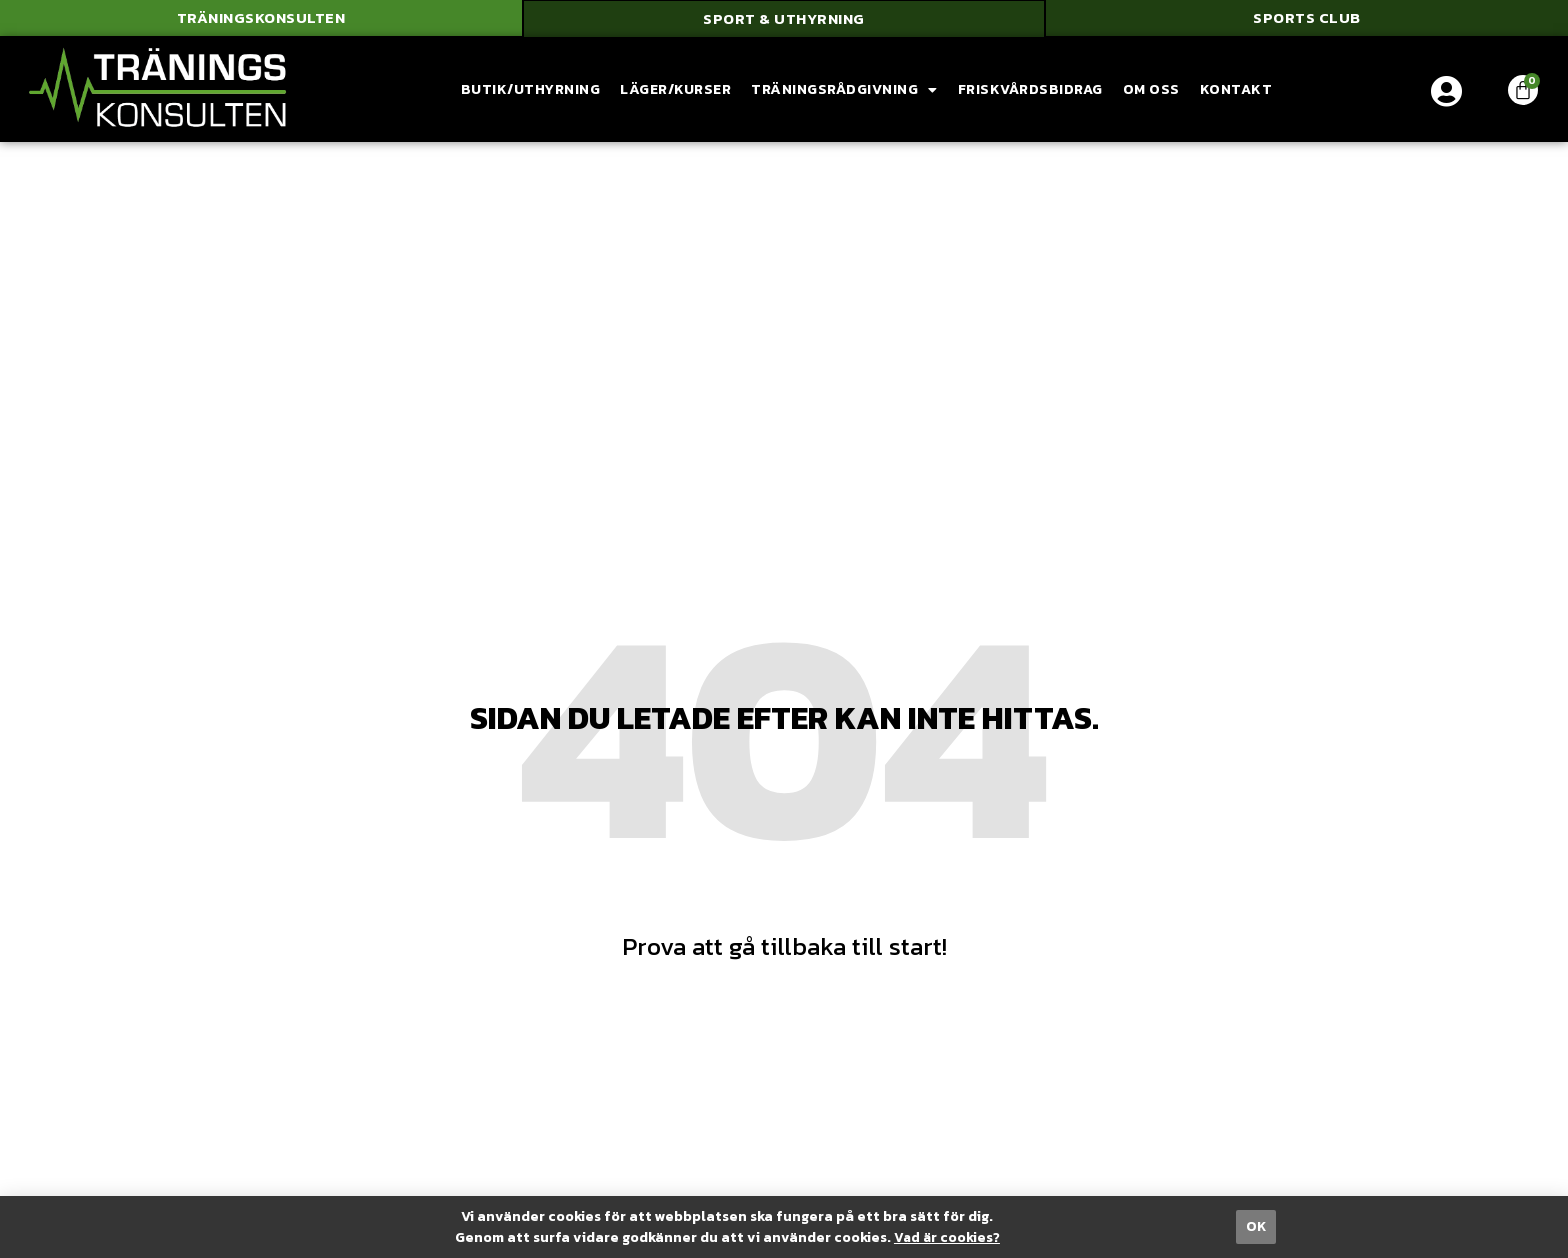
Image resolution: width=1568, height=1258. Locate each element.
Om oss (1151, 91)
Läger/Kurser (675, 91)
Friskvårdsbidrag (1030, 91)
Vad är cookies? (946, 1237)
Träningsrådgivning (844, 92)
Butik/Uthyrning (531, 91)
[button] (261, 20)
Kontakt (1236, 91)
